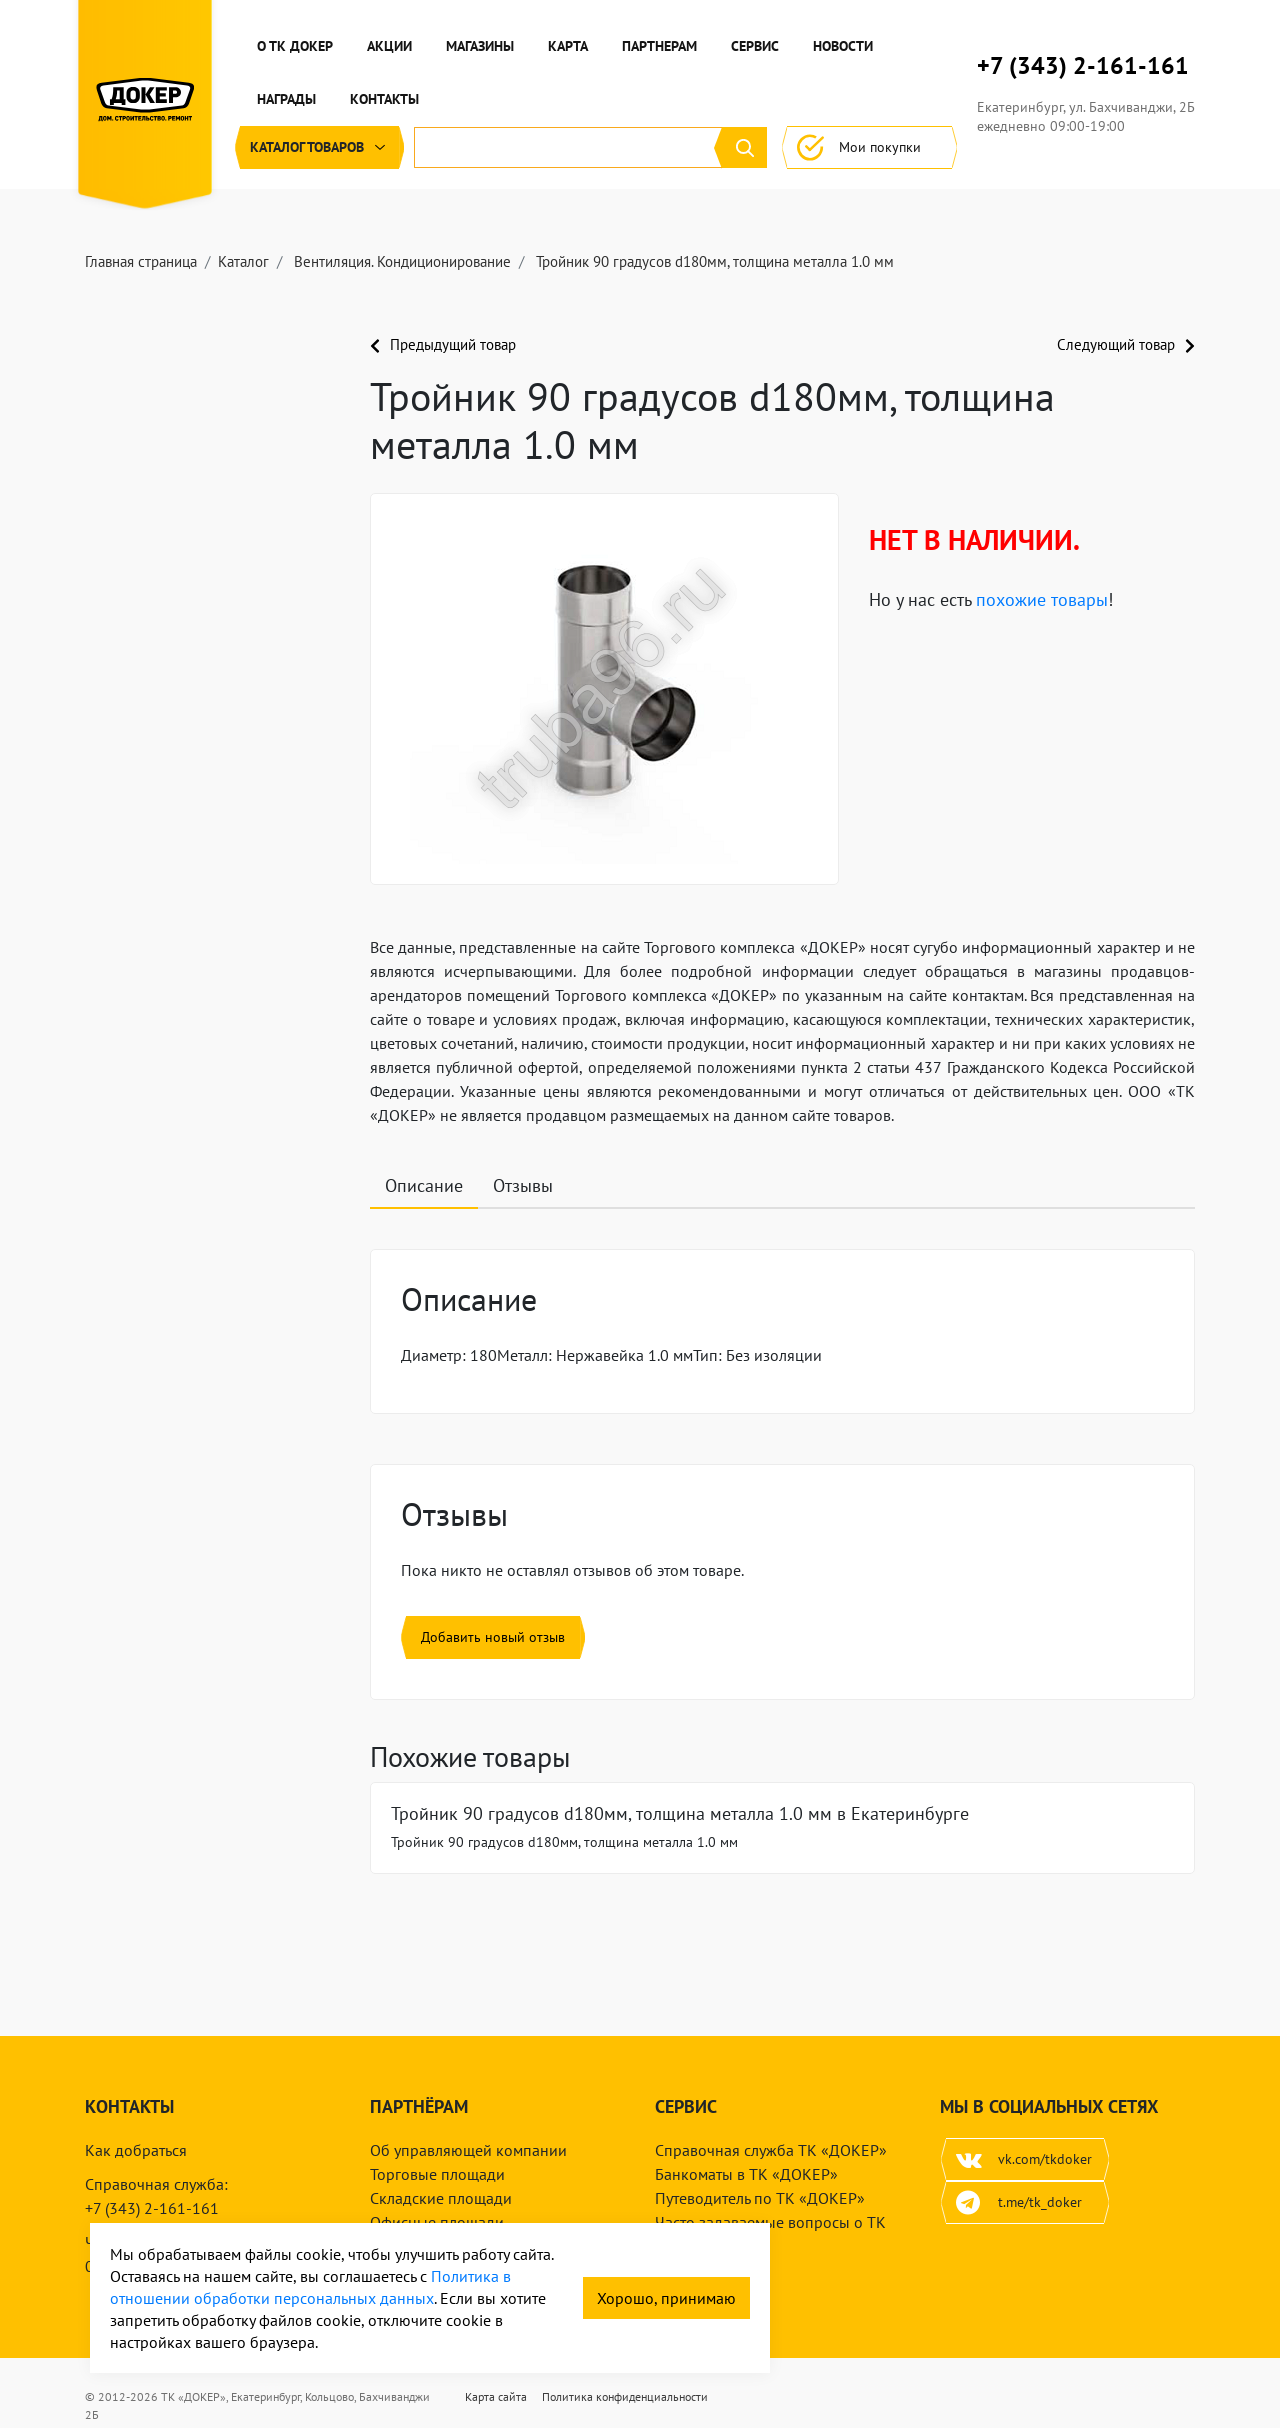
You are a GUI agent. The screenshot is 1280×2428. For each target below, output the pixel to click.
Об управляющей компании (468, 2150)
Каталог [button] (319, 147)
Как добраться (136, 2150)
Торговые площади (437, 2174)
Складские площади (441, 2198)
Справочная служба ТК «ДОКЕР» (771, 2150)
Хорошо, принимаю (666, 2298)
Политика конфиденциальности (625, 2396)
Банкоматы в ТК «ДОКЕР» (746, 2174)
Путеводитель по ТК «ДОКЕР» (760, 2198)
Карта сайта (496, 2396)
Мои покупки (869, 147)
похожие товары (1042, 599)
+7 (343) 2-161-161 (1083, 66)
